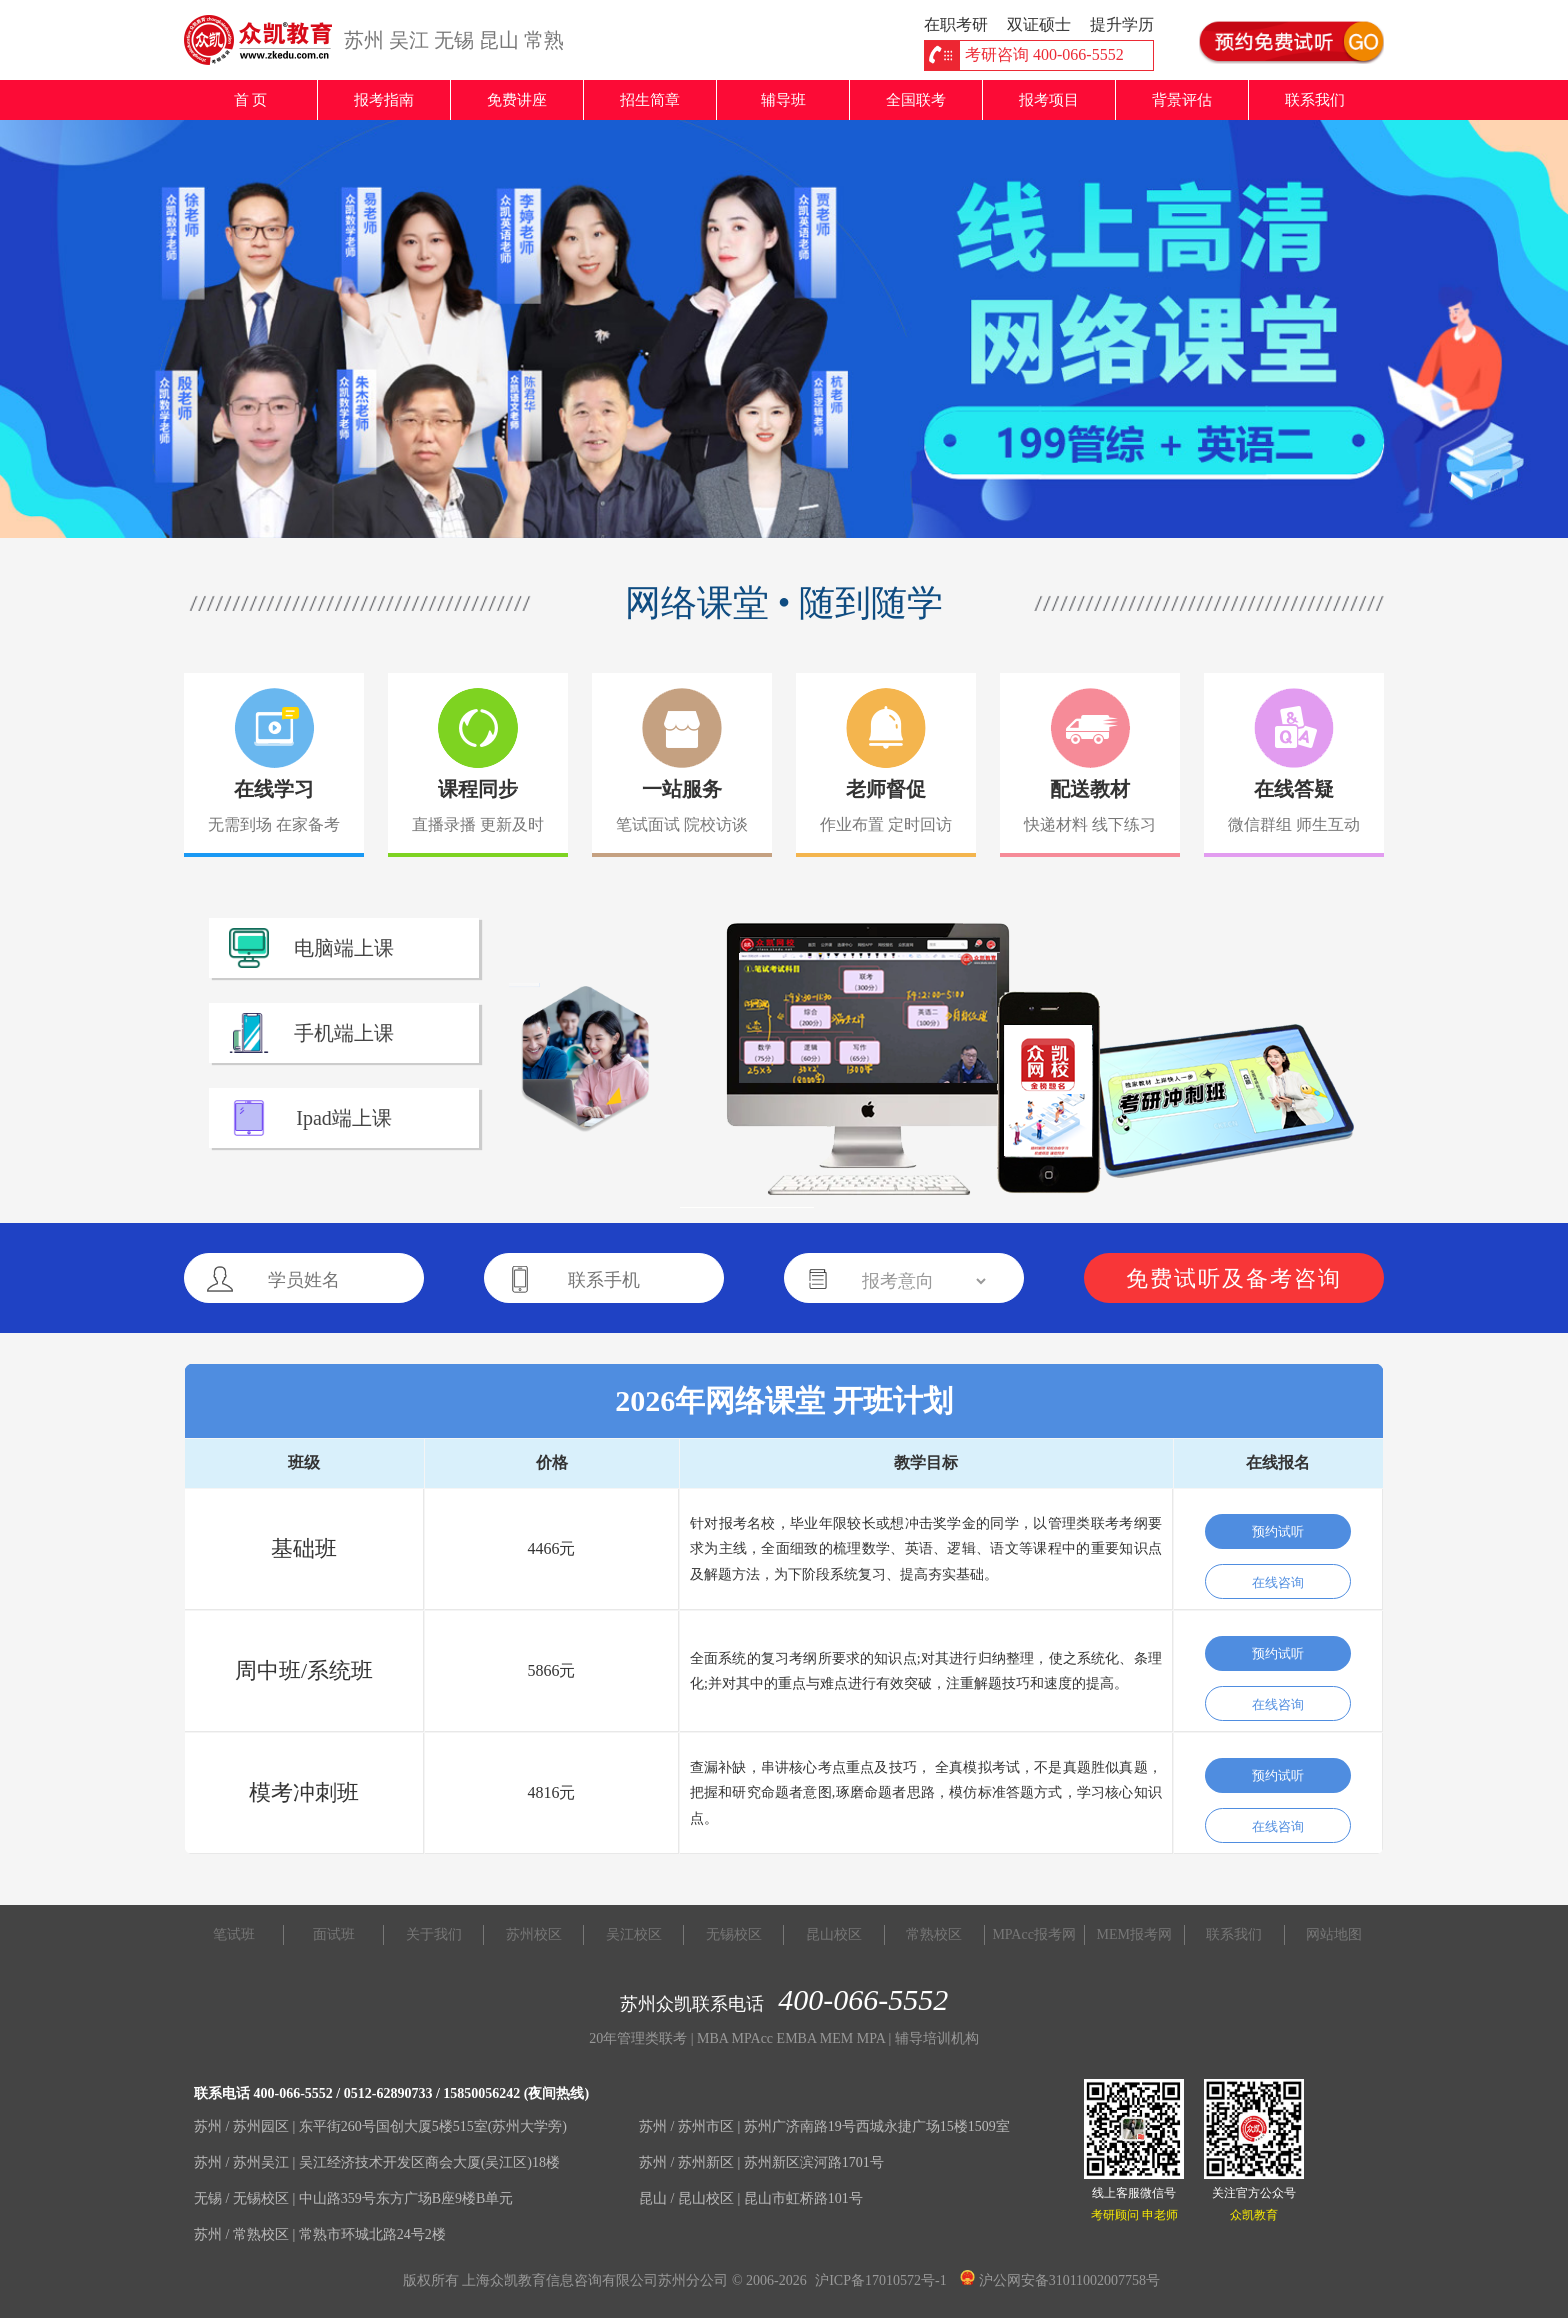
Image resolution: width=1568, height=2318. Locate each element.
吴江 (409, 40)
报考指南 (384, 100)
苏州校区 (534, 1934)
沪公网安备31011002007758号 (1060, 2280)
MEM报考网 (1134, 1934)
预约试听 (1278, 1531)
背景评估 (1182, 100)
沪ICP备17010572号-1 (880, 2280)
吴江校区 (634, 1934)
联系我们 (1315, 100)
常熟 (544, 40)
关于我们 (434, 1934)
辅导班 (783, 100)
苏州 (364, 40)
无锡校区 (734, 1934)
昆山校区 (834, 1934)
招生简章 (650, 100)
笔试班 (234, 1934)
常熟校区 (934, 1934)
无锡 (454, 40)
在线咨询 (1278, 1582)
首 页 (251, 100)
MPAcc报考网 (1034, 1934)
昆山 (499, 40)
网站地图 (1334, 1934)
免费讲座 (517, 100)
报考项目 (1049, 100)
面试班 (334, 1934)
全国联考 (916, 100)
